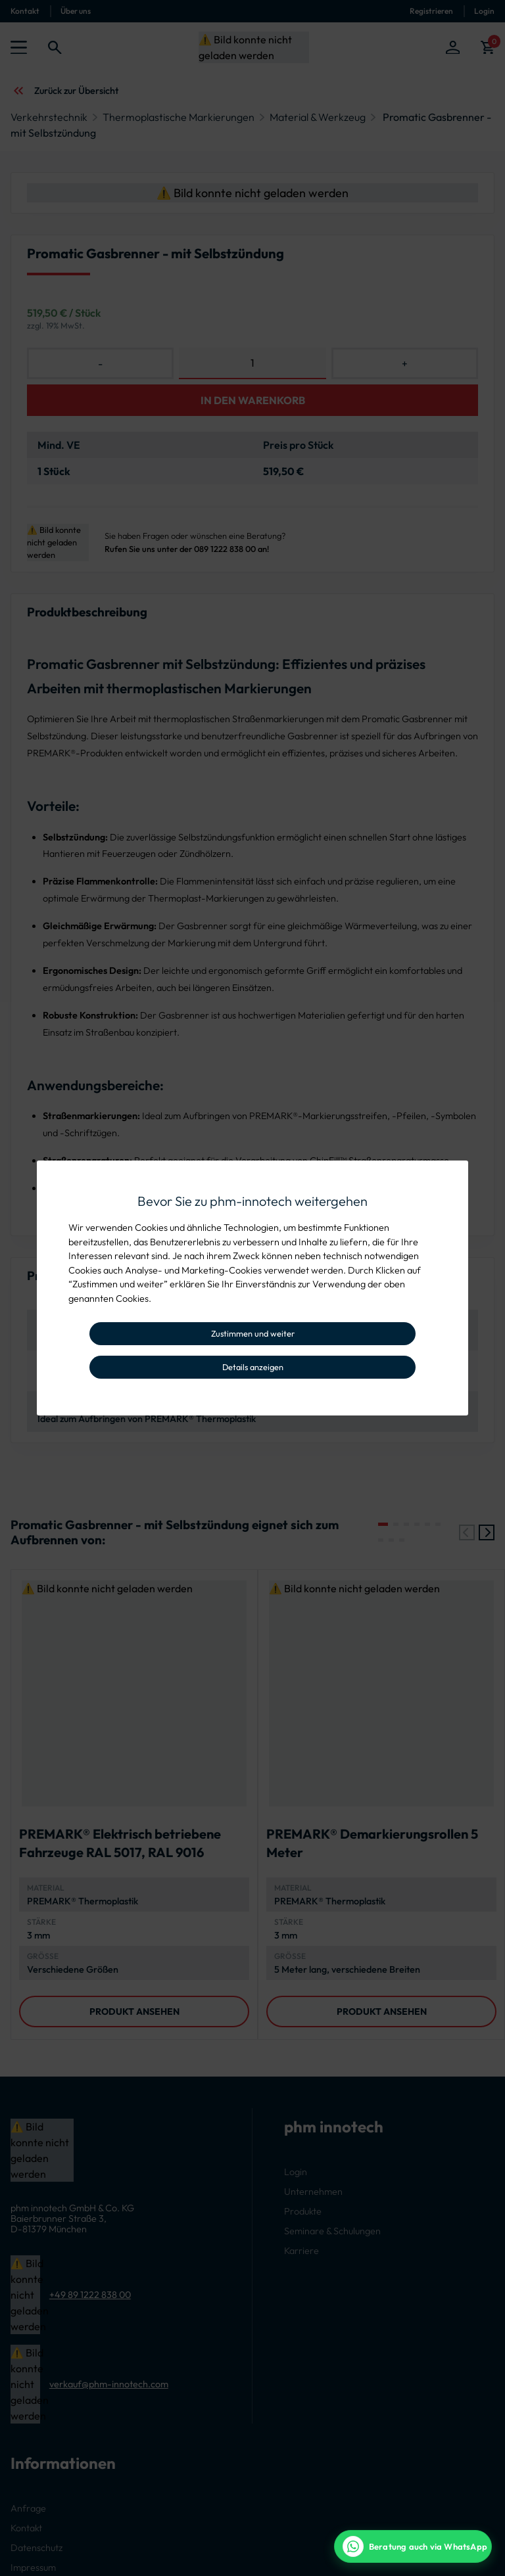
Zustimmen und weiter (253, 1333)
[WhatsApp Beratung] (413, 2546)
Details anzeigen (252, 1367)
